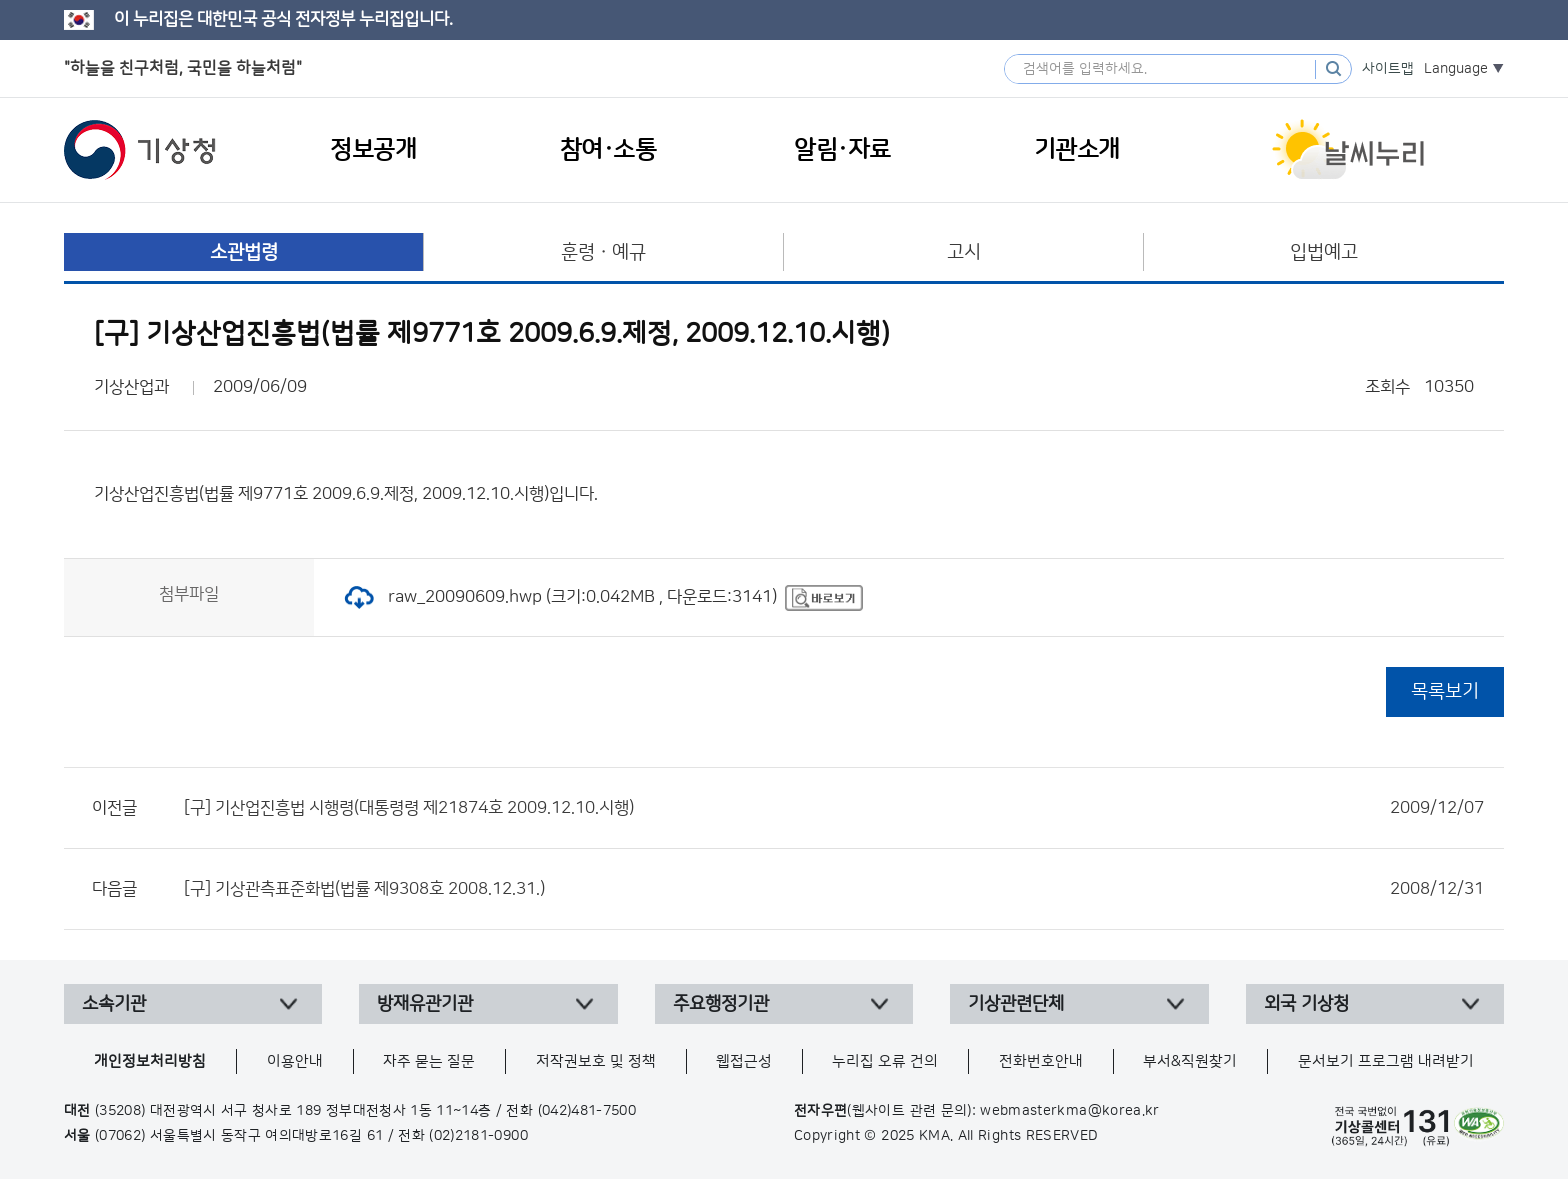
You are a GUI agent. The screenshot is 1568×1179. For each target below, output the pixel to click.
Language (1456, 69)
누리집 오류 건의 (885, 1061)
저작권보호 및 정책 (596, 1061)
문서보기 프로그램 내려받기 (1386, 1061)
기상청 (140, 150)
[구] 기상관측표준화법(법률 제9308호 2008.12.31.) (834, 889)
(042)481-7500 (587, 1111)
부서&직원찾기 (1190, 1061)
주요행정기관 (721, 1004)
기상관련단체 (1016, 1004)
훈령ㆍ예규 (603, 252)
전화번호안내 (1041, 1061)
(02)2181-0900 (478, 1136)
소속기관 (114, 1004)
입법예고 (1324, 252)
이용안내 (295, 1061)
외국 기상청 (1306, 1004)
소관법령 (244, 252)
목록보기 (1445, 691)
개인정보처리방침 (150, 1061)
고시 (964, 252)
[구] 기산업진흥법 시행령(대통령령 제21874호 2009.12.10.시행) (834, 808)
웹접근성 (744, 1061)
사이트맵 (1388, 69)
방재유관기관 (425, 1004)
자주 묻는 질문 (429, 1061)
